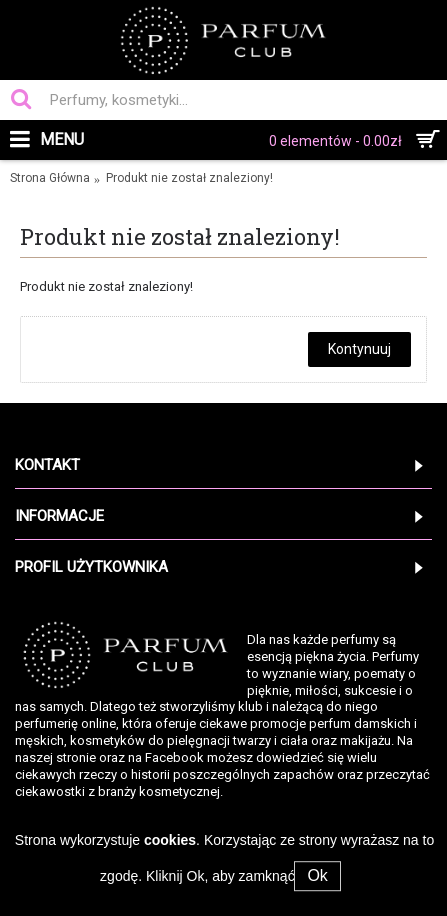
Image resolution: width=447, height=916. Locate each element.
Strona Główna (50, 178)
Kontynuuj (359, 349)
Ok (317, 875)
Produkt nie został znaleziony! (189, 178)
